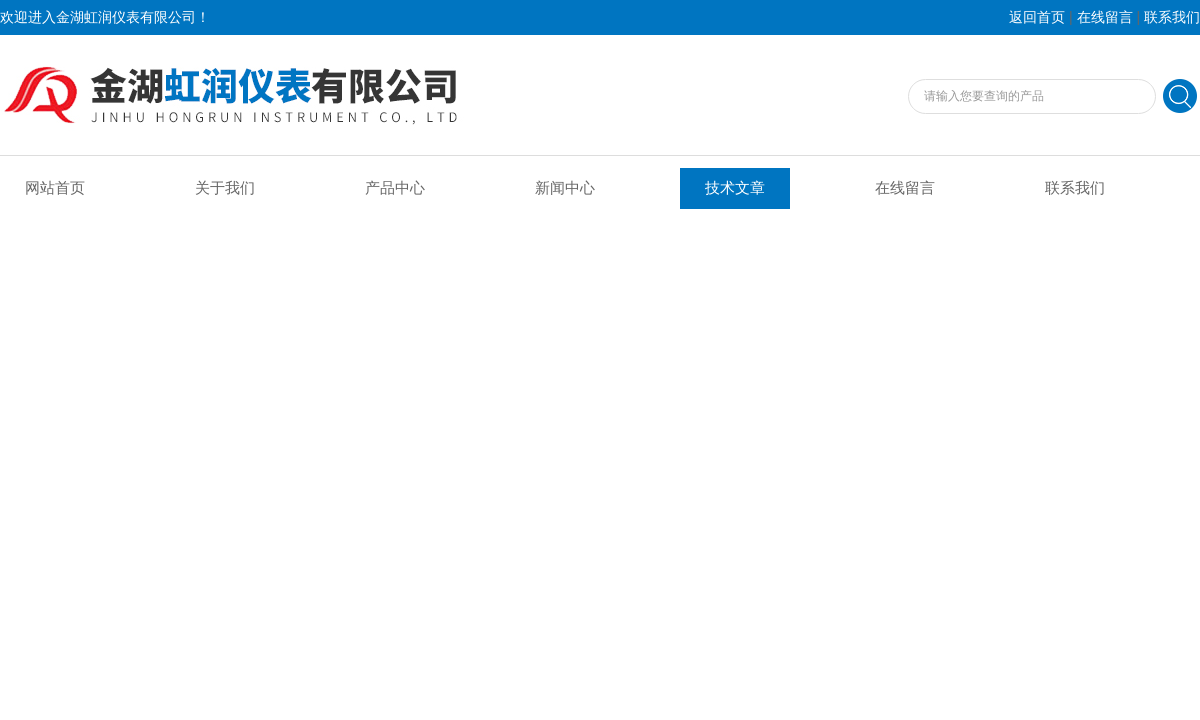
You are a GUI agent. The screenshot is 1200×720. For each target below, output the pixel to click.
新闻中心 (565, 188)
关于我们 (225, 188)
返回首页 (1037, 17)
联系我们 (1172, 17)
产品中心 (395, 188)
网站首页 (55, 188)
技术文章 (735, 188)
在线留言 (1105, 17)
